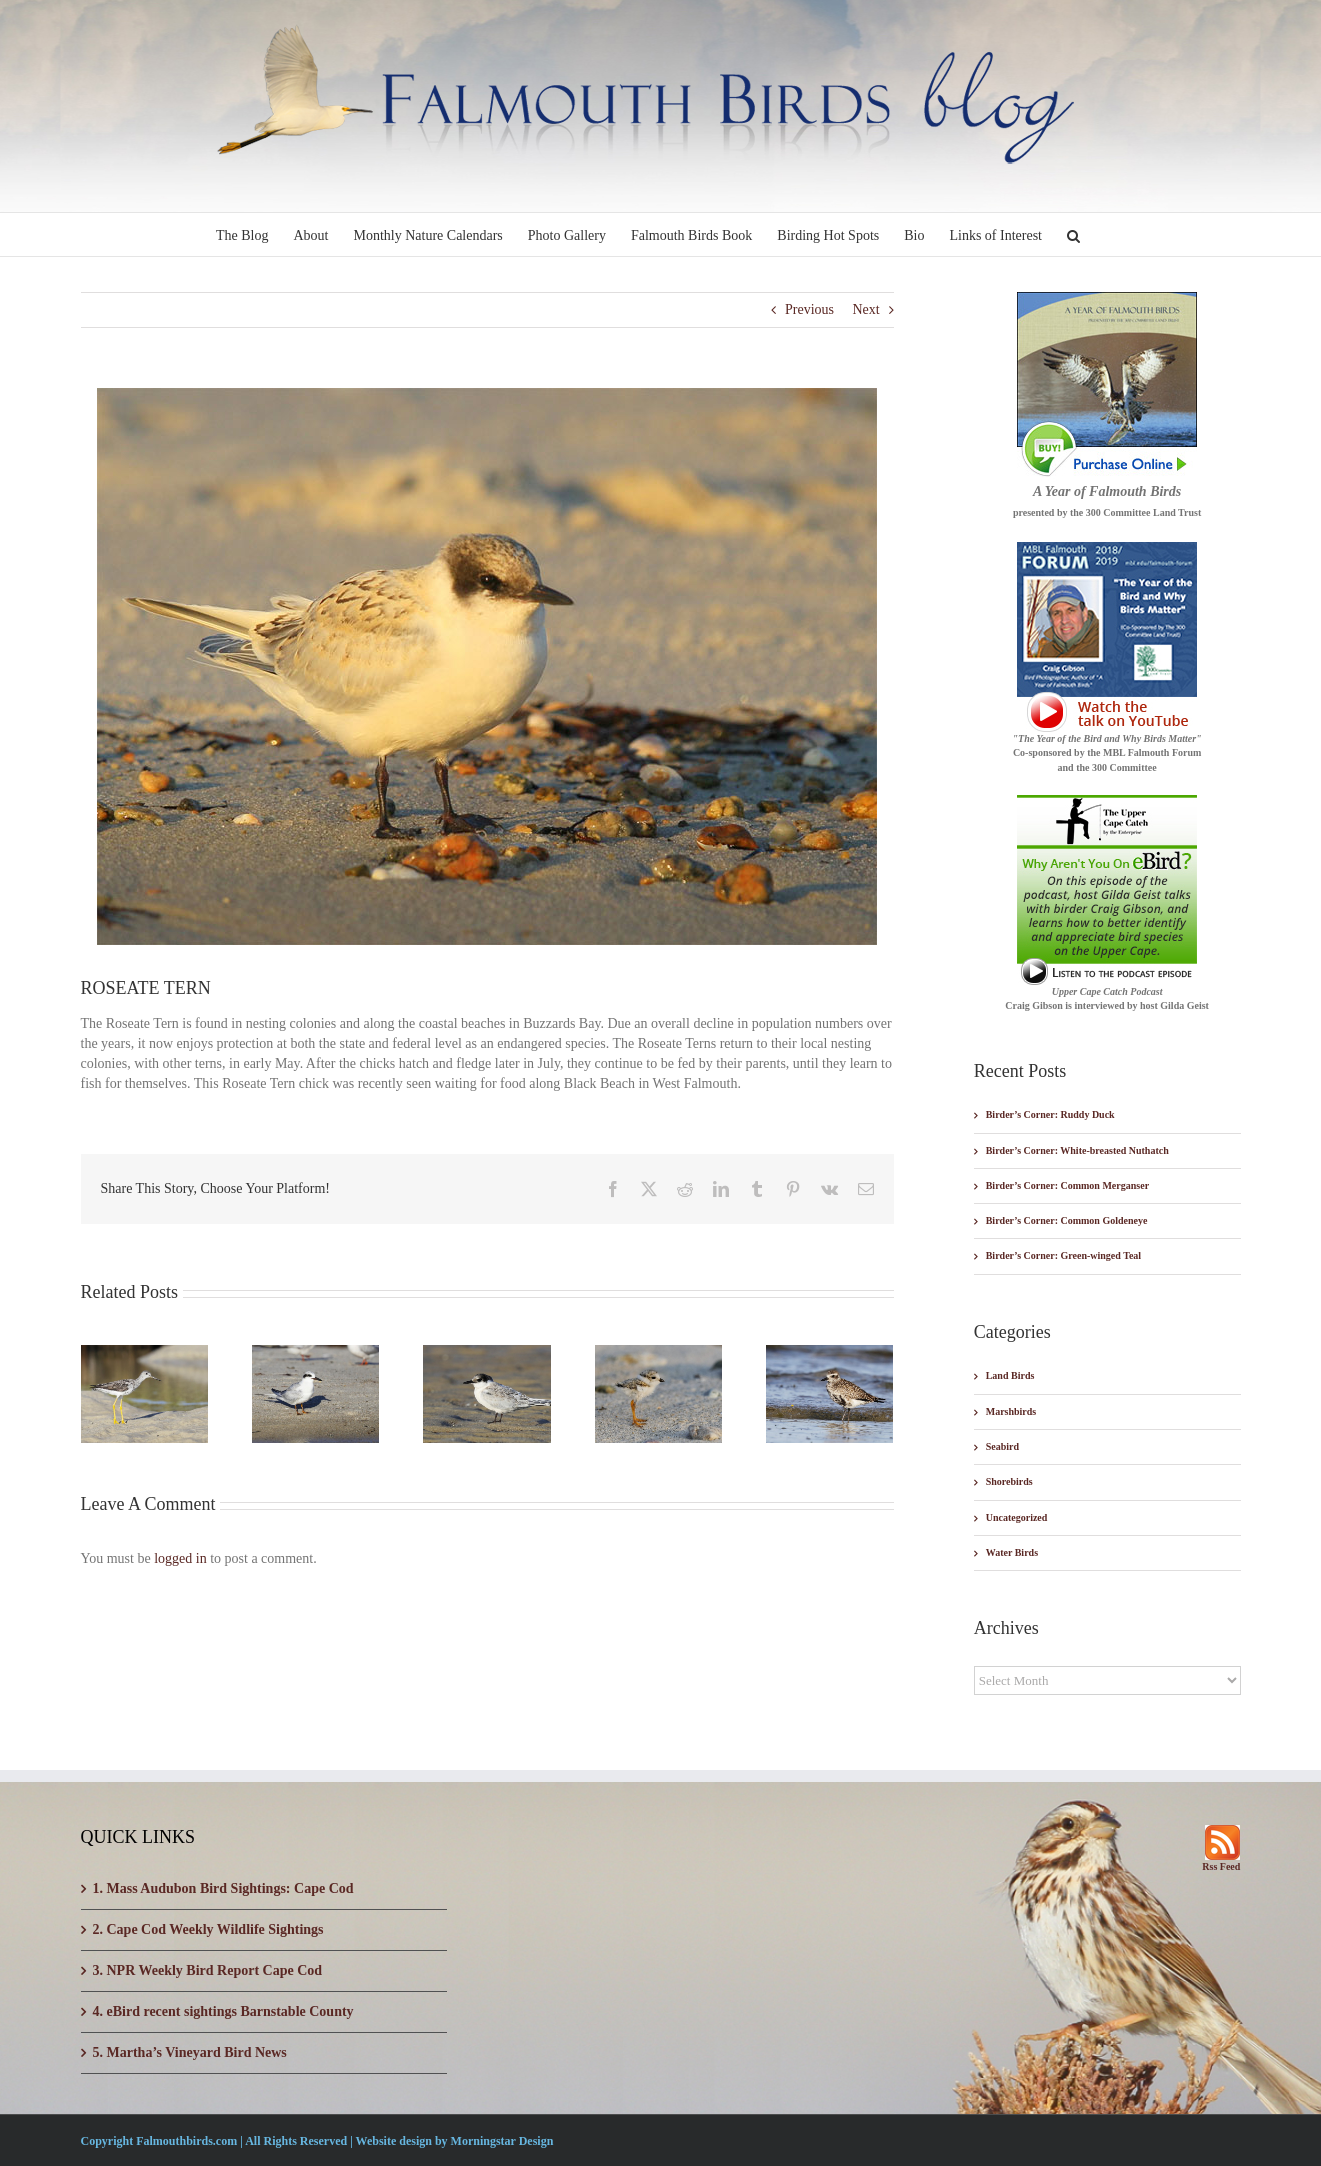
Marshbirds (1011, 1411)
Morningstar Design (502, 2141)
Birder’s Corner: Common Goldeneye (1067, 1220)
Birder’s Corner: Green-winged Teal (1063, 1255)
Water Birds (1012, 1552)
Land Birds (1010, 1375)
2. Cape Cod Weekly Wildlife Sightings (208, 1929)
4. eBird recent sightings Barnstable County (223, 2011)
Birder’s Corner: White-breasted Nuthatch (1077, 1150)
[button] (1073, 234)
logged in (180, 1558)
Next (865, 309)
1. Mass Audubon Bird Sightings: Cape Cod (223, 1888)
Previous (809, 309)
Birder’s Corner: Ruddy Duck (1050, 1114)
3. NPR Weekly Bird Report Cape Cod (208, 1970)
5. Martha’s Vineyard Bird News (190, 2052)
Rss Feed (1221, 1866)
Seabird (1002, 1446)
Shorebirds (1009, 1481)
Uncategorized (1017, 1517)
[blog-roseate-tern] (487, 666)
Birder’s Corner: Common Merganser (1067, 1185)
